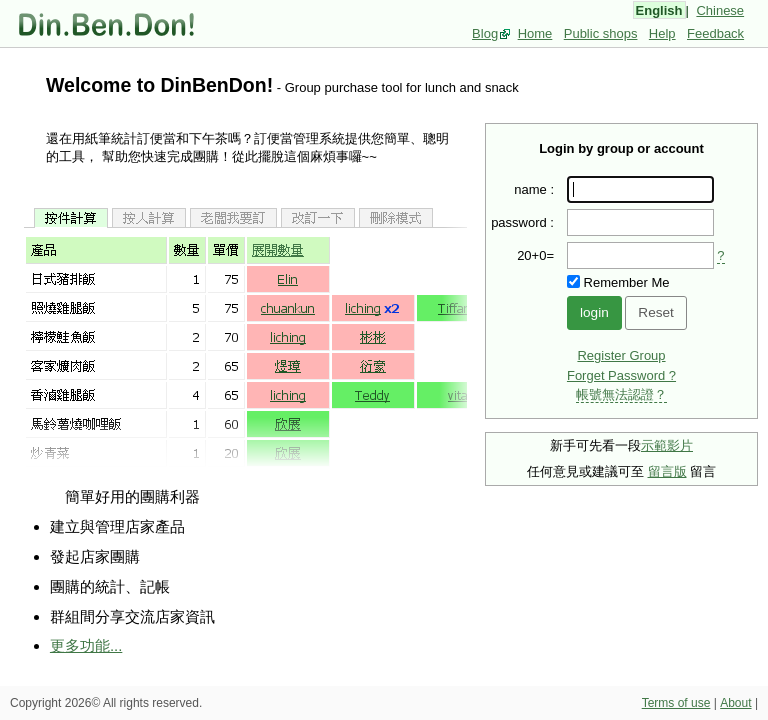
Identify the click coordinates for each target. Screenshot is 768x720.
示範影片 (667, 445)
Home (535, 33)
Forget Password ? (621, 375)
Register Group (621, 355)
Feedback (715, 33)
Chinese (720, 10)
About (735, 703)
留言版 (667, 471)
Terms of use (676, 703)
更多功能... (86, 645)
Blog (485, 33)
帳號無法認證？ (621, 394)
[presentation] (640, 255)
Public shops (601, 33)
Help (662, 33)
